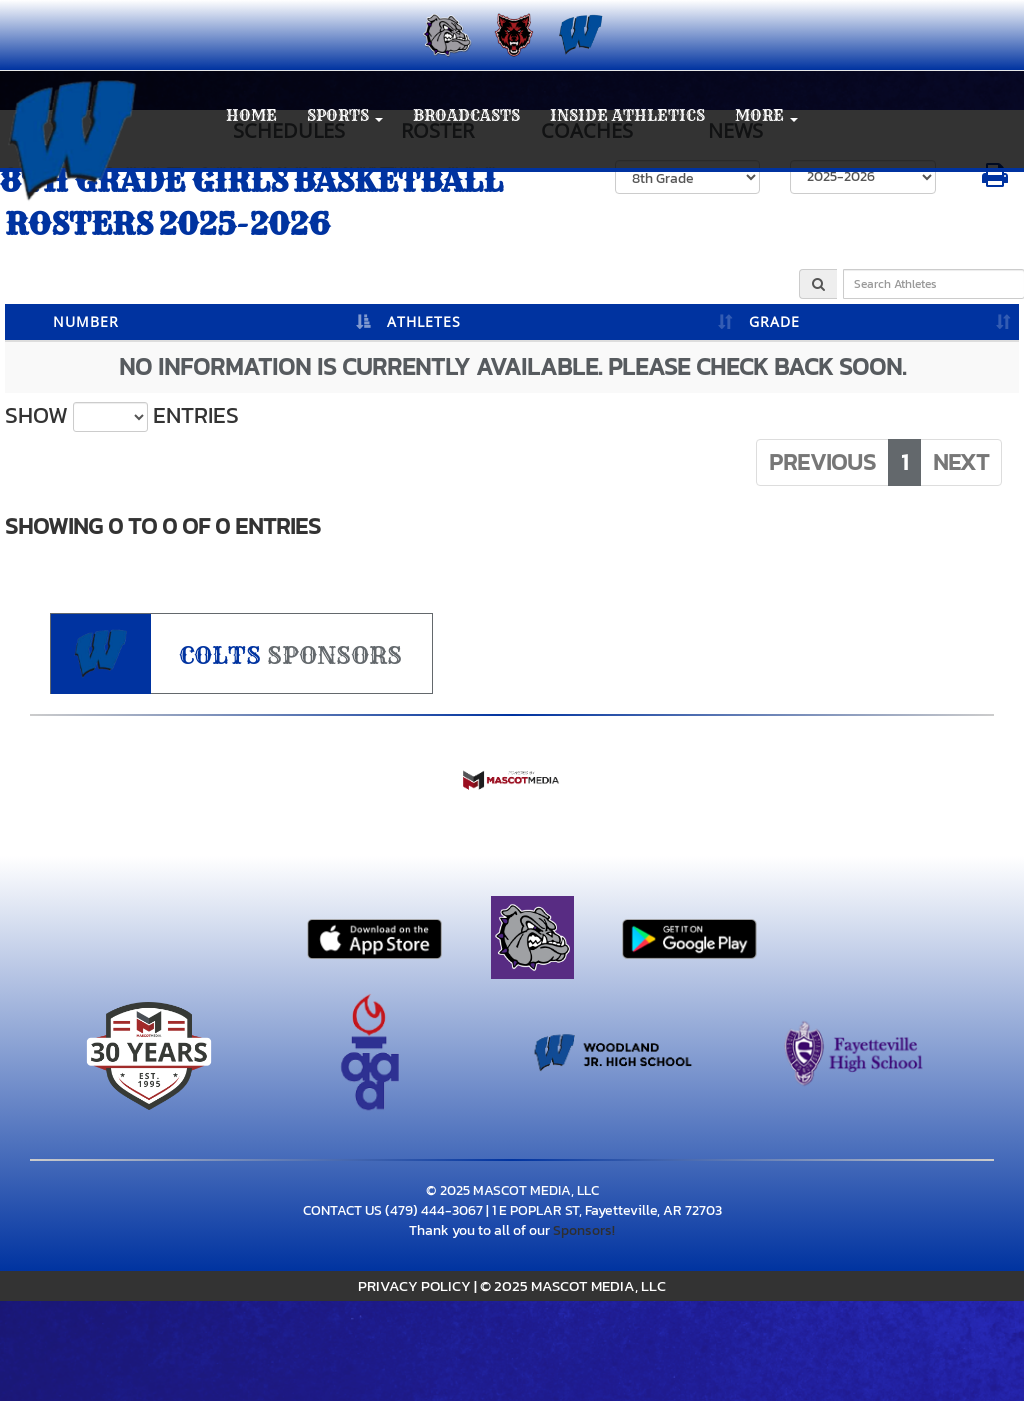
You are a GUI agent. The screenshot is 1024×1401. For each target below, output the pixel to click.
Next (961, 462)
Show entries (122, 416)
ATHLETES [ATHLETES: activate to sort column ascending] (424, 321)
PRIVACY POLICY (414, 1285)
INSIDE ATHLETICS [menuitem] (627, 115)
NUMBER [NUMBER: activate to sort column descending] (86, 321)
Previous (822, 462)
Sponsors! (584, 1230)
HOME (251, 115)
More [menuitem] (766, 115)
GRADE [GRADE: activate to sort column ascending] (774, 321)
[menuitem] (445, 35)
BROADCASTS (466, 115)
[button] (345, 116)
